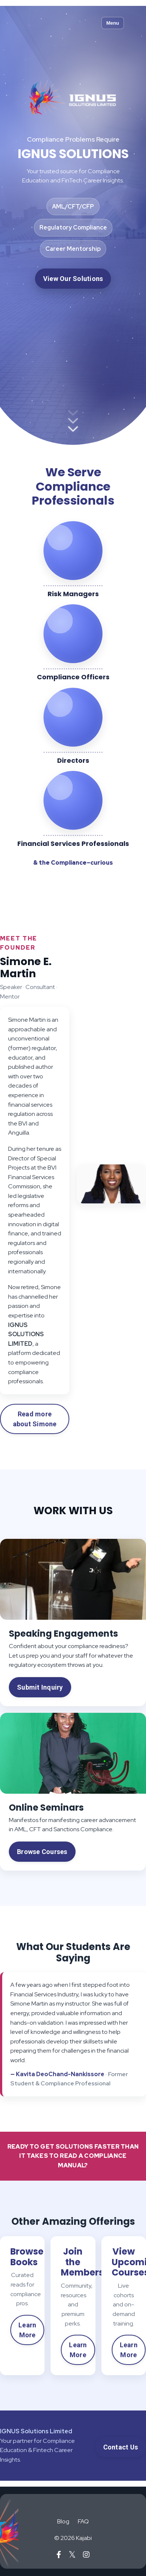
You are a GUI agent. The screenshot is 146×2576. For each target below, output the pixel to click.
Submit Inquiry (40, 1687)
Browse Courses (42, 1851)
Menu (112, 23)
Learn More (27, 2330)
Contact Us (120, 2447)
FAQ (83, 2521)
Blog (63, 2521)
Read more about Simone (35, 1419)
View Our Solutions (73, 278)
